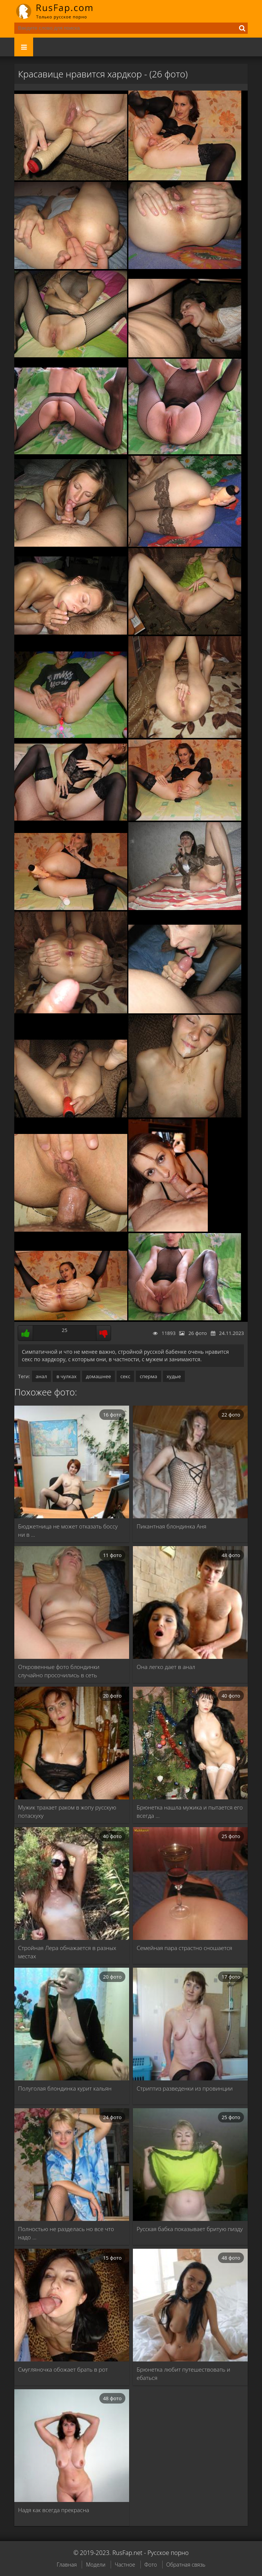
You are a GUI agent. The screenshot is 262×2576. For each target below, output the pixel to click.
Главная (66, 2564)
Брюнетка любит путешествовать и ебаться (183, 2373)
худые (174, 1376)
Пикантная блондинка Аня (171, 1526)
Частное (125, 2564)
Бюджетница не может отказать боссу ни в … (68, 1530)
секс (125, 1376)
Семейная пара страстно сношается (184, 1948)
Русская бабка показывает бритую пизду (190, 2229)
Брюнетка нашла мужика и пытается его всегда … (190, 1811)
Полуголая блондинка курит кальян (64, 2088)
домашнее (98, 1376)
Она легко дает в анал (166, 1666)
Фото (151, 2564)
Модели (95, 2564)
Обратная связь (186, 2564)
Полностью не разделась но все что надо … (66, 2233)
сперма (148, 1376)
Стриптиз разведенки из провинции (185, 2088)
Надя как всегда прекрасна (53, 2510)
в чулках (66, 1376)
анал (41, 1376)
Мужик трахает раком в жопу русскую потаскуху (67, 1811)
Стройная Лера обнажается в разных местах (67, 1952)
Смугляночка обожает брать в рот (63, 2369)
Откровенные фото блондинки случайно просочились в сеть (58, 1671)
